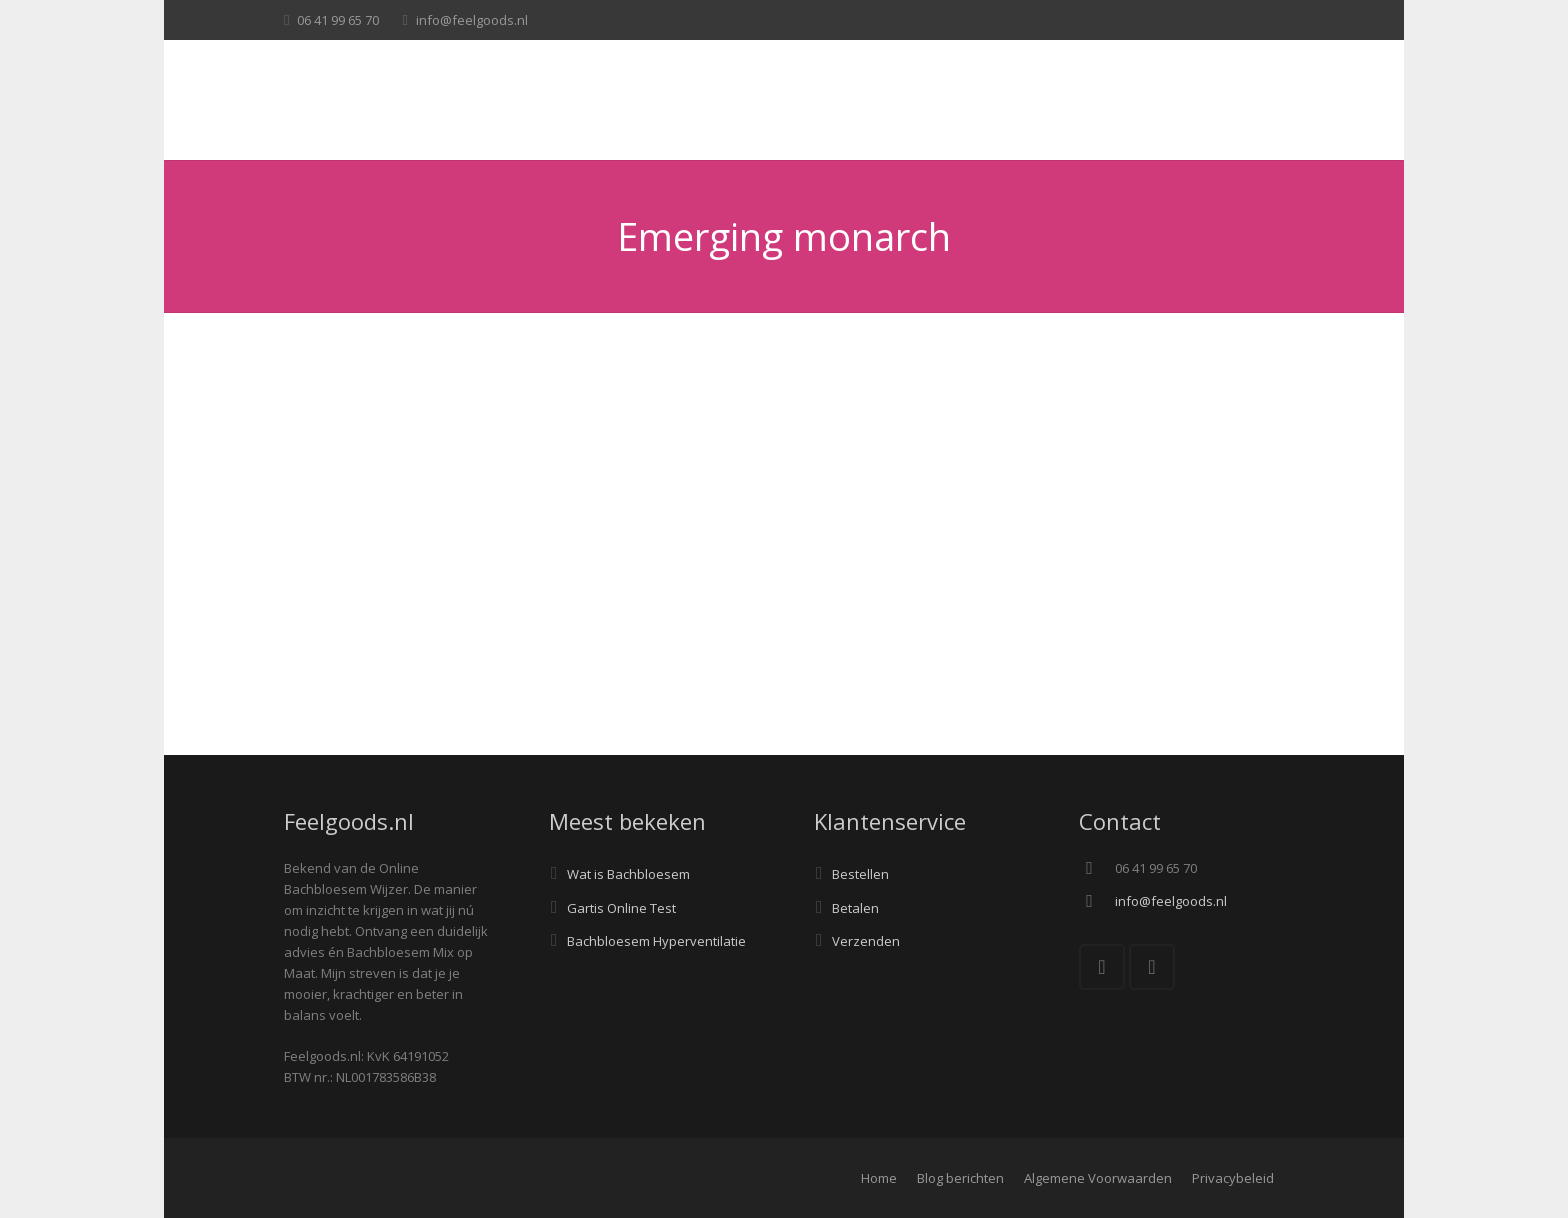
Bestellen (860, 874)
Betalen (855, 908)
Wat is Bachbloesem (628, 874)
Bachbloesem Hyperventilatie (656, 941)
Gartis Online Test (621, 908)
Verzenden (866, 941)
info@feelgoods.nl (472, 20)
